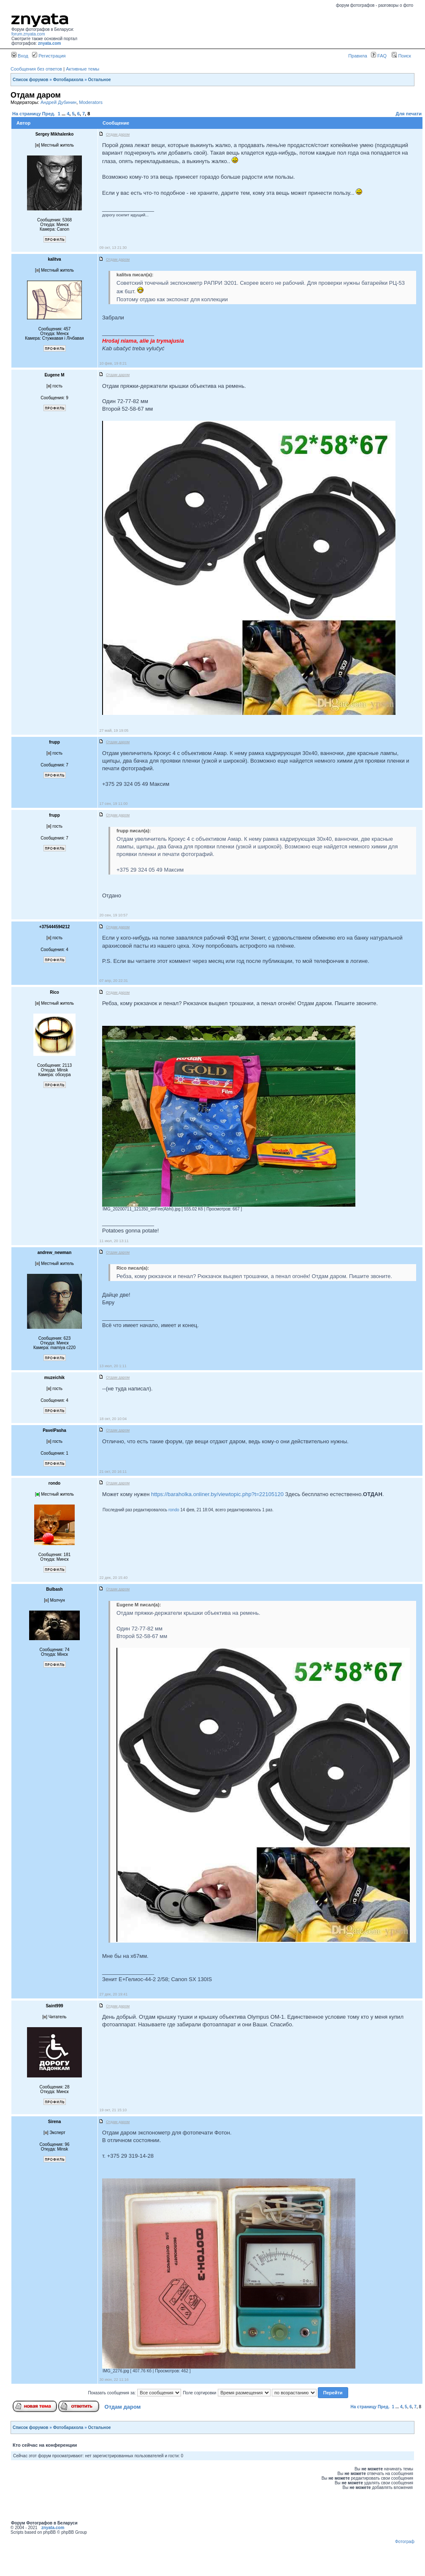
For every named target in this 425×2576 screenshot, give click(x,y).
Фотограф (404, 2541)
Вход (19, 55)
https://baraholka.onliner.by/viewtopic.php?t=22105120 (217, 1494)
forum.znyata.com (28, 34)
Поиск (401, 55)
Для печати (409, 113)
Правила (357, 55)
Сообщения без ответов (36, 68)
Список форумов (31, 79)
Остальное (99, 79)
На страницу (26, 113)
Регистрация (48, 55)
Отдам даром (123, 2407)
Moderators (91, 102)
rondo (173, 1509)
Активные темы (82, 68)
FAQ (379, 55)
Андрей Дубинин (58, 102)
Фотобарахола (68, 79)
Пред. (48, 113)
